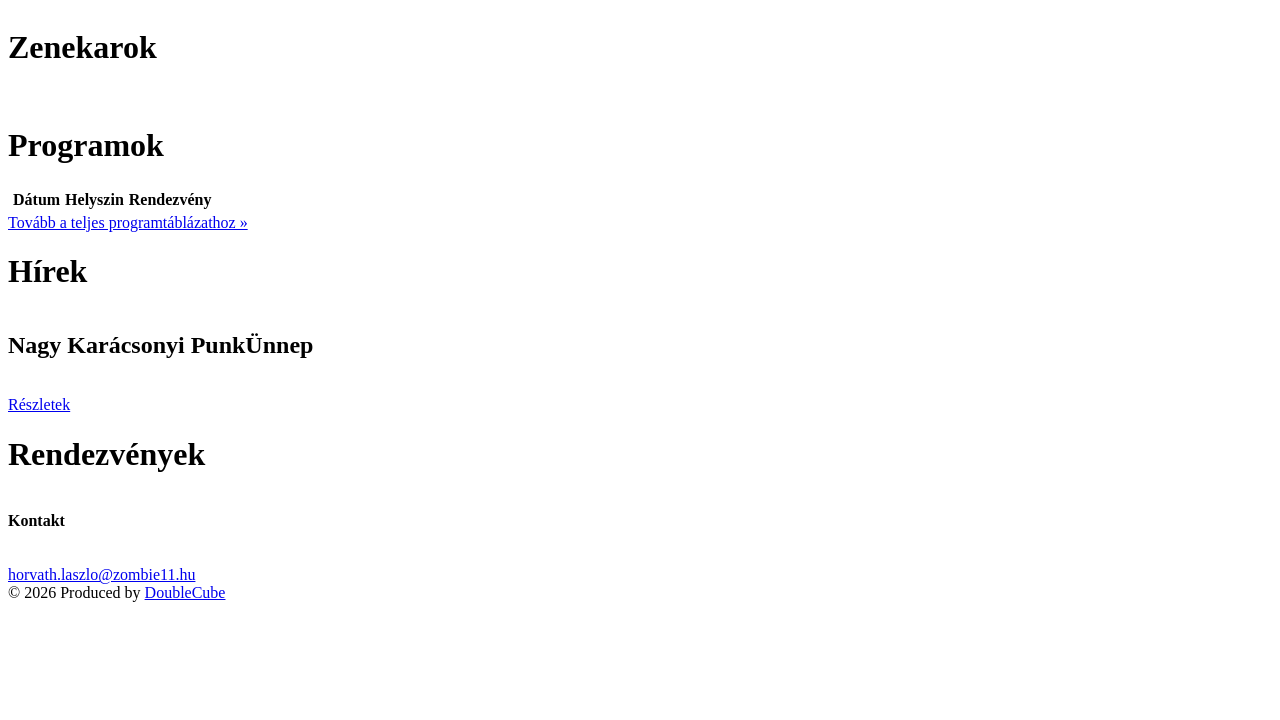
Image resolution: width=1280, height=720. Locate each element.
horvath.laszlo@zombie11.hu (101, 574)
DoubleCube (185, 592)
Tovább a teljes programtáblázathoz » (128, 222)
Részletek (39, 404)
